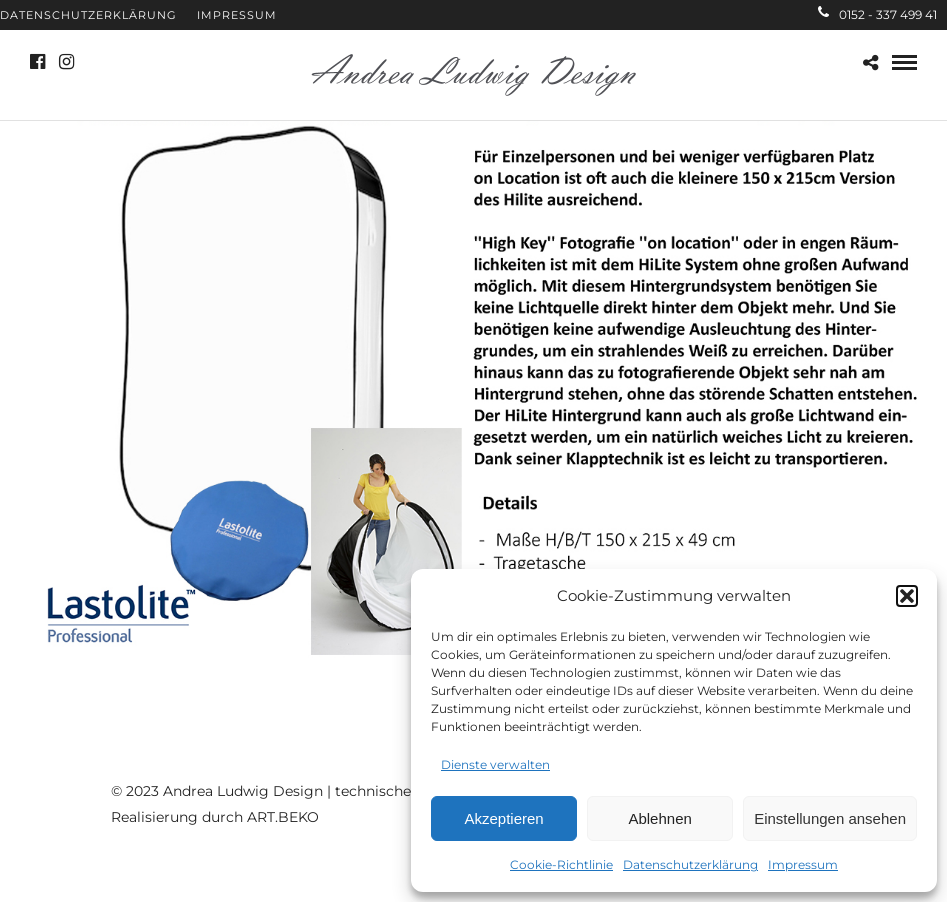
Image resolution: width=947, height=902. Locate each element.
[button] (907, 596)
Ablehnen (659, 818)
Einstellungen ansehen (830, 818)
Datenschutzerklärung (690, 864)
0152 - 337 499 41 (877, 14)
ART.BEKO (283, 817)
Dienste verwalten (495, 764)
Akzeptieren (503, 818)
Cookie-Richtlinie (561, 864)
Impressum (803, 864)
